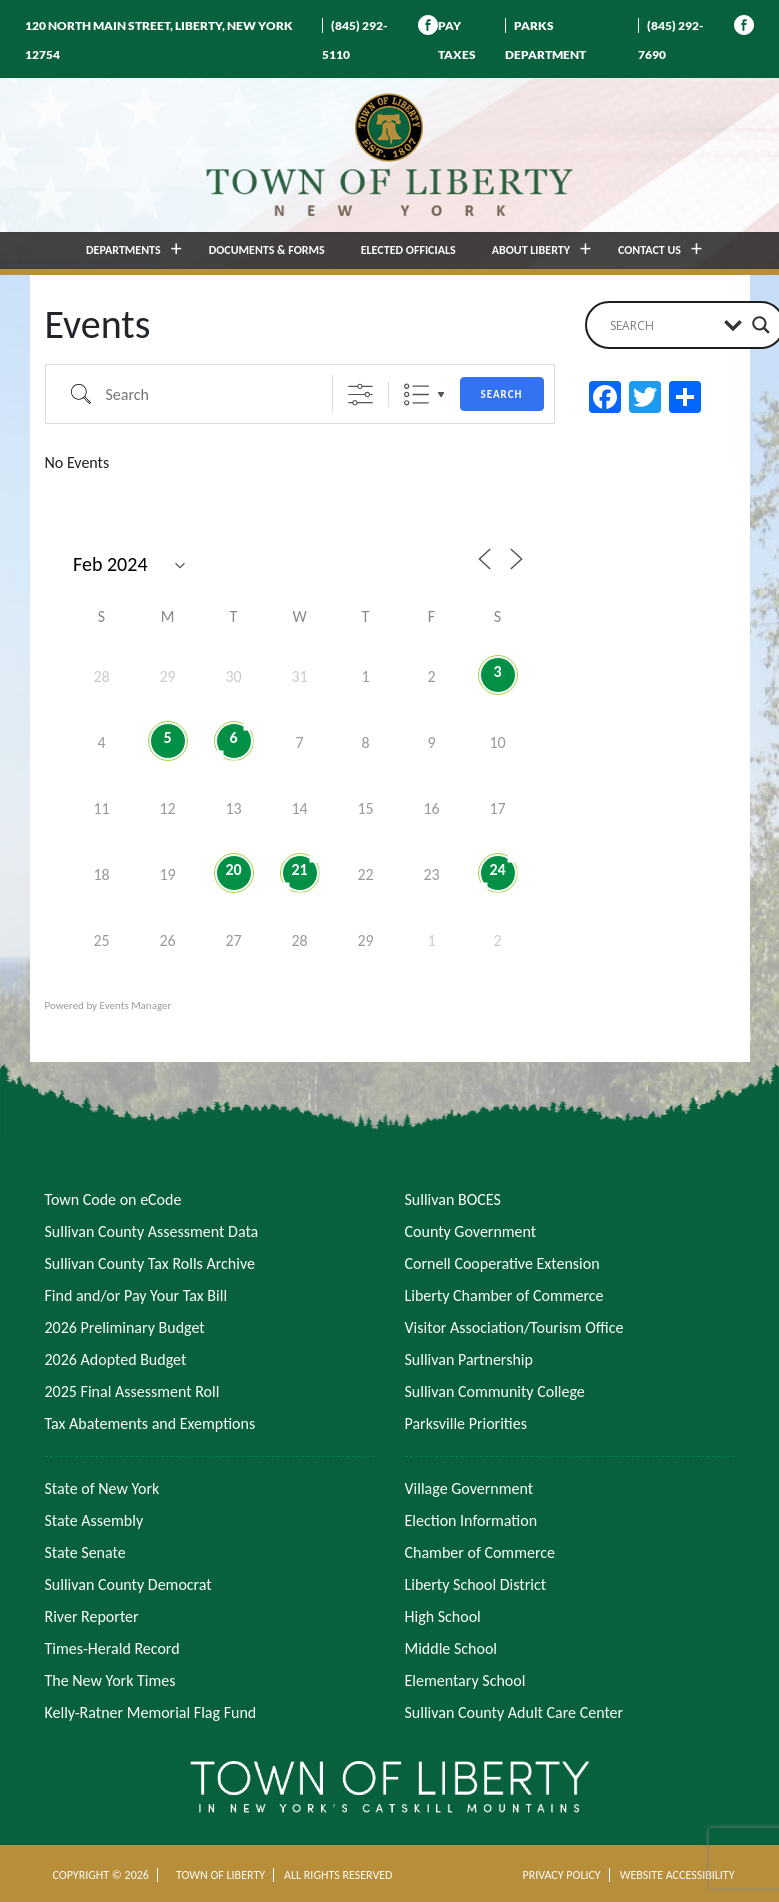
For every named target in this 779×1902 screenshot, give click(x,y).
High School (443, 1616)
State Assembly (94, 1520)
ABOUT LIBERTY (531, 250)
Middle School (451, 1648)
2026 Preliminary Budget (125, 1327)
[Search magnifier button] (761, 325)
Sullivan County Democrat (128, 1584)
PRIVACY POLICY (561, 1875)
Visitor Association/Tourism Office (514, 1327)
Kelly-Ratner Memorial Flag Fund (151, 1712)
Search (502, 394)
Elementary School (465, 1680)
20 (233, 869)
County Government (471, 1231)
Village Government (469, 1488)
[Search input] (662, 325)
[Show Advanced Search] (360, 394)
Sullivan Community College (495, 1391)
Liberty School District (476, 1584)
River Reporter (92, 1616)
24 (497, 869)
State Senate (85, 1552)
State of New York (102, 1488)
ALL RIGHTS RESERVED (338, 1875)
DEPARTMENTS (123, 250)
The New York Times (110, 1680)
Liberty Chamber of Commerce (504, 1295)
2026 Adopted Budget (116, 1359)
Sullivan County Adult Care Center (514, 1712)
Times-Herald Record (112, 1648)
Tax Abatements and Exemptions (150, 1423)
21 (299, 869)
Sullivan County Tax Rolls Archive (150, 1263)
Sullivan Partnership (469, 1359)
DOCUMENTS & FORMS (267, 250)
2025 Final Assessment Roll (132, 1391)
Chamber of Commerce (480, 1552)
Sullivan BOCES (453, 1199)
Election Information (471, 1520)
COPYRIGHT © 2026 (101, 1875)
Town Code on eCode (113, 1199)
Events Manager (136, 1005)
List (416, 394)
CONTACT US (649, 250)
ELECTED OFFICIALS (408, 250)
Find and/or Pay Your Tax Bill (136, 1295)
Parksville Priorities (466, 1423)
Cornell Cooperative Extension (502, 1263)
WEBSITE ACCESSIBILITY (677, 1875)
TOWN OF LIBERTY (220, 1875)
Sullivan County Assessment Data (152, 1231)
